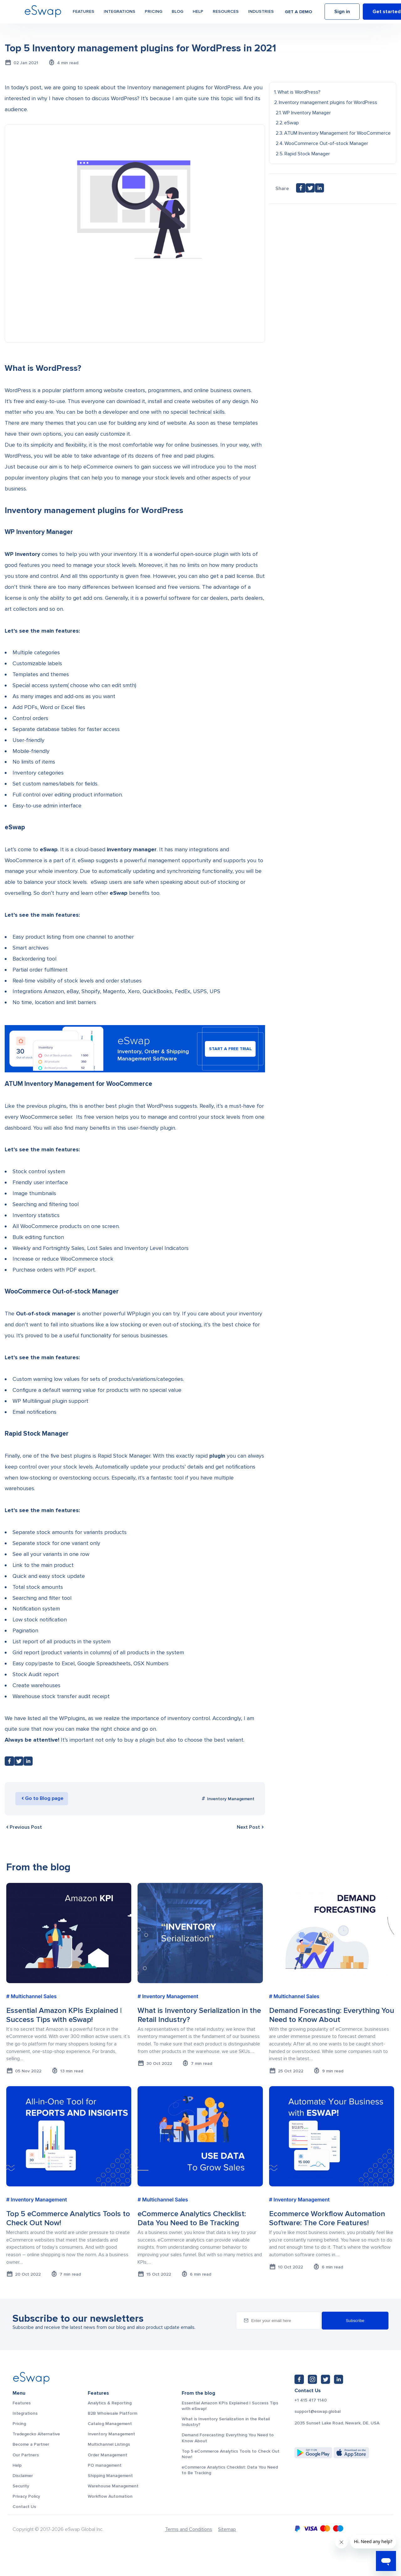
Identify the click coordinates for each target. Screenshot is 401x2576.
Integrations (119, 13)
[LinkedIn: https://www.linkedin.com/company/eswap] (338, 2379)
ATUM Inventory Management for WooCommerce (337, 133)
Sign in (342, 13)
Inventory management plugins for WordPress (328, 102)
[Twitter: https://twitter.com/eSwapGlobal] (325, 2379)
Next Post (251, 1827)
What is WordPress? (299, 92)
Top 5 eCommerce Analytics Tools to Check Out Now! (230, 2454)
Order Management (107, 2455)
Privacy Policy (26, 2496)
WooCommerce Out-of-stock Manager (326, 143)
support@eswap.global (317, 2411)
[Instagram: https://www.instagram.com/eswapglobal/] (312, 2379)
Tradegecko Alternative (36, 2434)
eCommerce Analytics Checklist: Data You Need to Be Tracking (230, 2470)
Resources (226, 13)
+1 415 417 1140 (310, 2400)
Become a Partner (31, 2444)
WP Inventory (22, 554)
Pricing (153, 13)
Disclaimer (23, 2475)
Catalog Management (110, 2423)
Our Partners (26, 2455)
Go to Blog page (44, 1798)
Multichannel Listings (109, 2444)
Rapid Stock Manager (307, 154)
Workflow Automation (110, 2496)
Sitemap (227, 2529)
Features (83, 13)
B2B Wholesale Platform (112, 2413)
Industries (261, 13)
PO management (105, 2465)
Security (21, 2486)
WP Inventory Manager (307, 113)
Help (198, 13)
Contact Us (24, 2506)
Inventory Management (230, 1798)
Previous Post (23, 1827)
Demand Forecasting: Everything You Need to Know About (228, 2437)
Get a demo (298, 13)
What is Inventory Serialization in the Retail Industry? (226, 2421)
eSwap (119, 892)
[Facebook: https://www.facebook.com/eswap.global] (299, 2379)
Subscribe (355, 2320)
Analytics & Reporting (110, 2403)
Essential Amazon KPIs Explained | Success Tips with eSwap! (230, 2405)
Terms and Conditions (188, 2529)
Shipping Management (110, 2475)
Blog (177, 13)
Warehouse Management (113, 2486)
